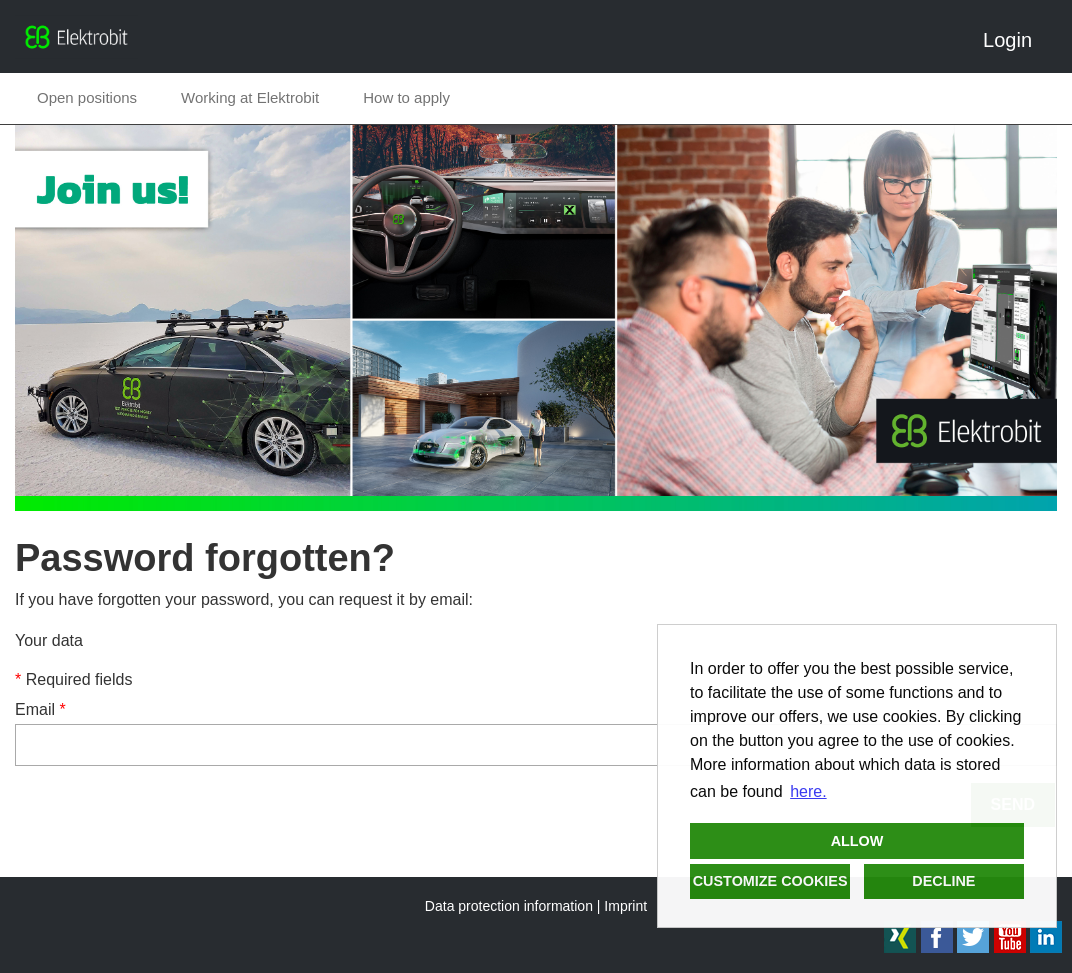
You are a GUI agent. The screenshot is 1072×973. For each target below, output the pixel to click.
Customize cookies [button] (770, 881)
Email (40, 709)
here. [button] (808, 791)
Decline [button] (943, 881)
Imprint (625, 906)
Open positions (87, 97)
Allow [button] (857, 841)
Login (1015, 40)
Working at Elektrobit (250, 97)
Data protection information (509, 906)
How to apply (406, 97)
